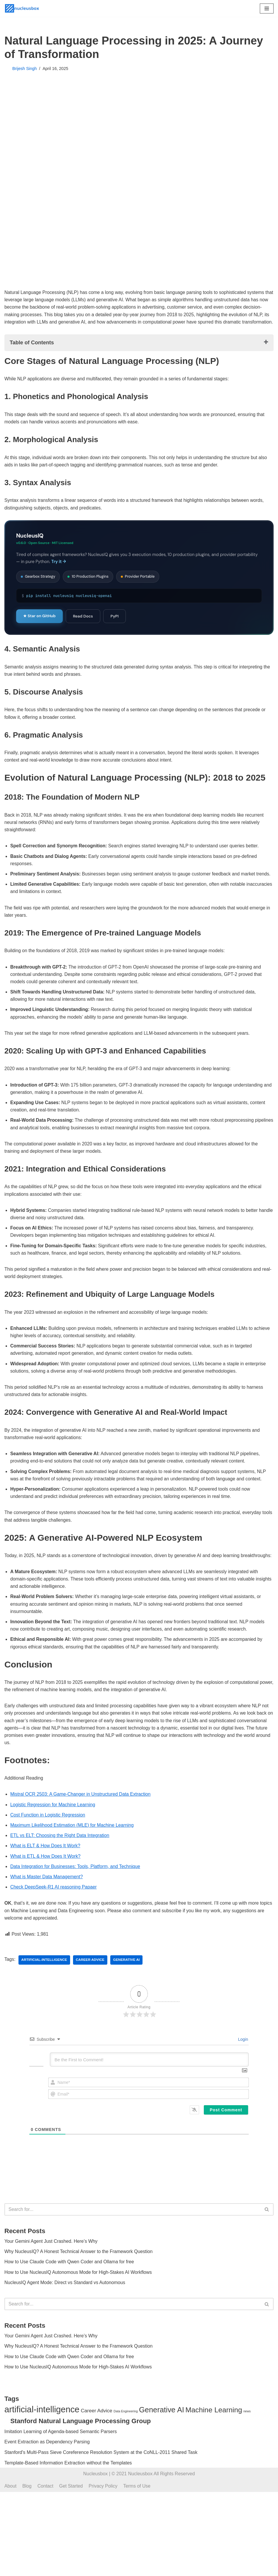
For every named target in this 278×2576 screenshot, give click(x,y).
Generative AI (128, 1997)
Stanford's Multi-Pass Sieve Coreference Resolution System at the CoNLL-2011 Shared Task (100, 2536)
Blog (27, 2569)
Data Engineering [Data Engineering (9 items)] (125, 2495)
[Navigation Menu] (267, 8)
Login (242, 2076)
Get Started (72, 2569)
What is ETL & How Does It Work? (46, 1891)
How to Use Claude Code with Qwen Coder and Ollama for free (70, 2298)
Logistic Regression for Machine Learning (53, 1839)
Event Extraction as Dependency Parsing (47, 2525)
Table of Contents (32, 351)
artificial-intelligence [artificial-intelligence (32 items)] (41, 2493)
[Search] (132, 2246)
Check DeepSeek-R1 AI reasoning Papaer (54, 1922)
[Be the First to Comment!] (149, 2096)
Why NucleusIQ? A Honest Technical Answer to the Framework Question (79, 2288)
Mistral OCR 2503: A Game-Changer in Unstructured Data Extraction (81, 1828)
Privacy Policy (104, 2569)
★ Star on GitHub (39, 625)
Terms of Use (138, 2569)
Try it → (58, 571)
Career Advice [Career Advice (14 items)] (96, 2494)
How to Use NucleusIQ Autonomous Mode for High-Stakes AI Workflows (79, 2309)
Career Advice (91, 1997)
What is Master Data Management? (47, 1912)
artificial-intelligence (44, 1997)
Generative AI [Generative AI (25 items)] (161, 2493)
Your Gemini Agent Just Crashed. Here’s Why (51, 2277)
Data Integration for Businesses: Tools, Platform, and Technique (76, 1901)
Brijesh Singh (24, 68)
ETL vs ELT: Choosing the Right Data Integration (60, 1870)
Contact (46, 2569)
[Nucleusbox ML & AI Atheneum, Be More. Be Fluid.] (22, 8)
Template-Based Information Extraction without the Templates (68, 2546)
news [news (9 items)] (247, 2495)
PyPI (115, 625)
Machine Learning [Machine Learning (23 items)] (213, 2494)
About (10, 2569)
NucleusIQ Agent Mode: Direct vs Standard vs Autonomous (65, 2319)
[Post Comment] (226, 2146)
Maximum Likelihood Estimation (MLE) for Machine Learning (73, 1860)
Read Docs (83, 625)
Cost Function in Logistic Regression (48, 1850)
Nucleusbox (95, 2557)
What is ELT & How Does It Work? (46, 1881)
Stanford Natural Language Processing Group (80, 2505)
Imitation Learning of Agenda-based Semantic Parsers (60, 2515)
